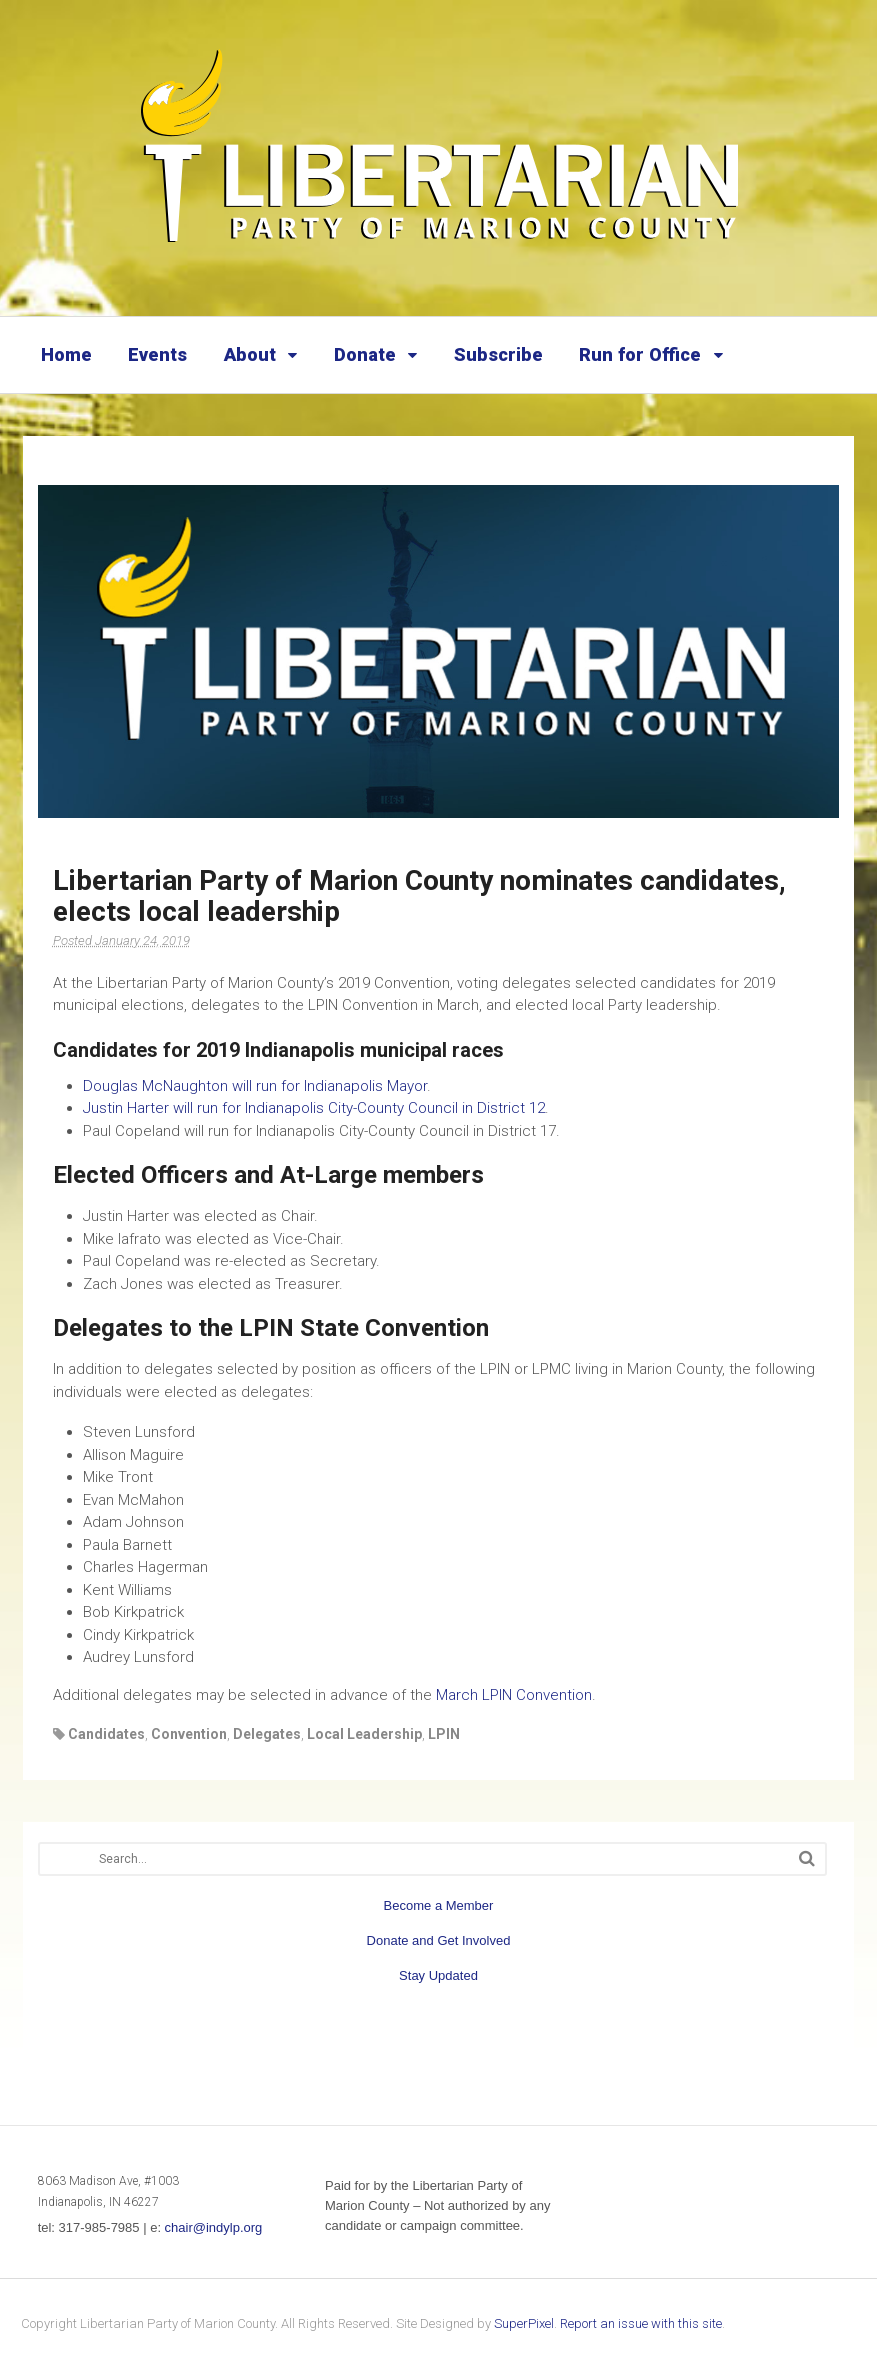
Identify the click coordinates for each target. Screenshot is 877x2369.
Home (66, 354)
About (250, 354)
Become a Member (439, 1905)
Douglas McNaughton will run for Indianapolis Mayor (255, 1086)
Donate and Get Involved (439, 1940)
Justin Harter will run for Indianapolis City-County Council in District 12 (314, 1108)
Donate (365, 354)
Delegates (267, 1734)
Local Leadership (364, 1734)
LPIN (444, 1734)
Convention (189, 1734)
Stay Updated (438, 1975)
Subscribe (498, 354)
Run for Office (640, 354)
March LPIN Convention (514, 1695)
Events (157, 354)
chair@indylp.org (214, 2227)
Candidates (106, 1734)
